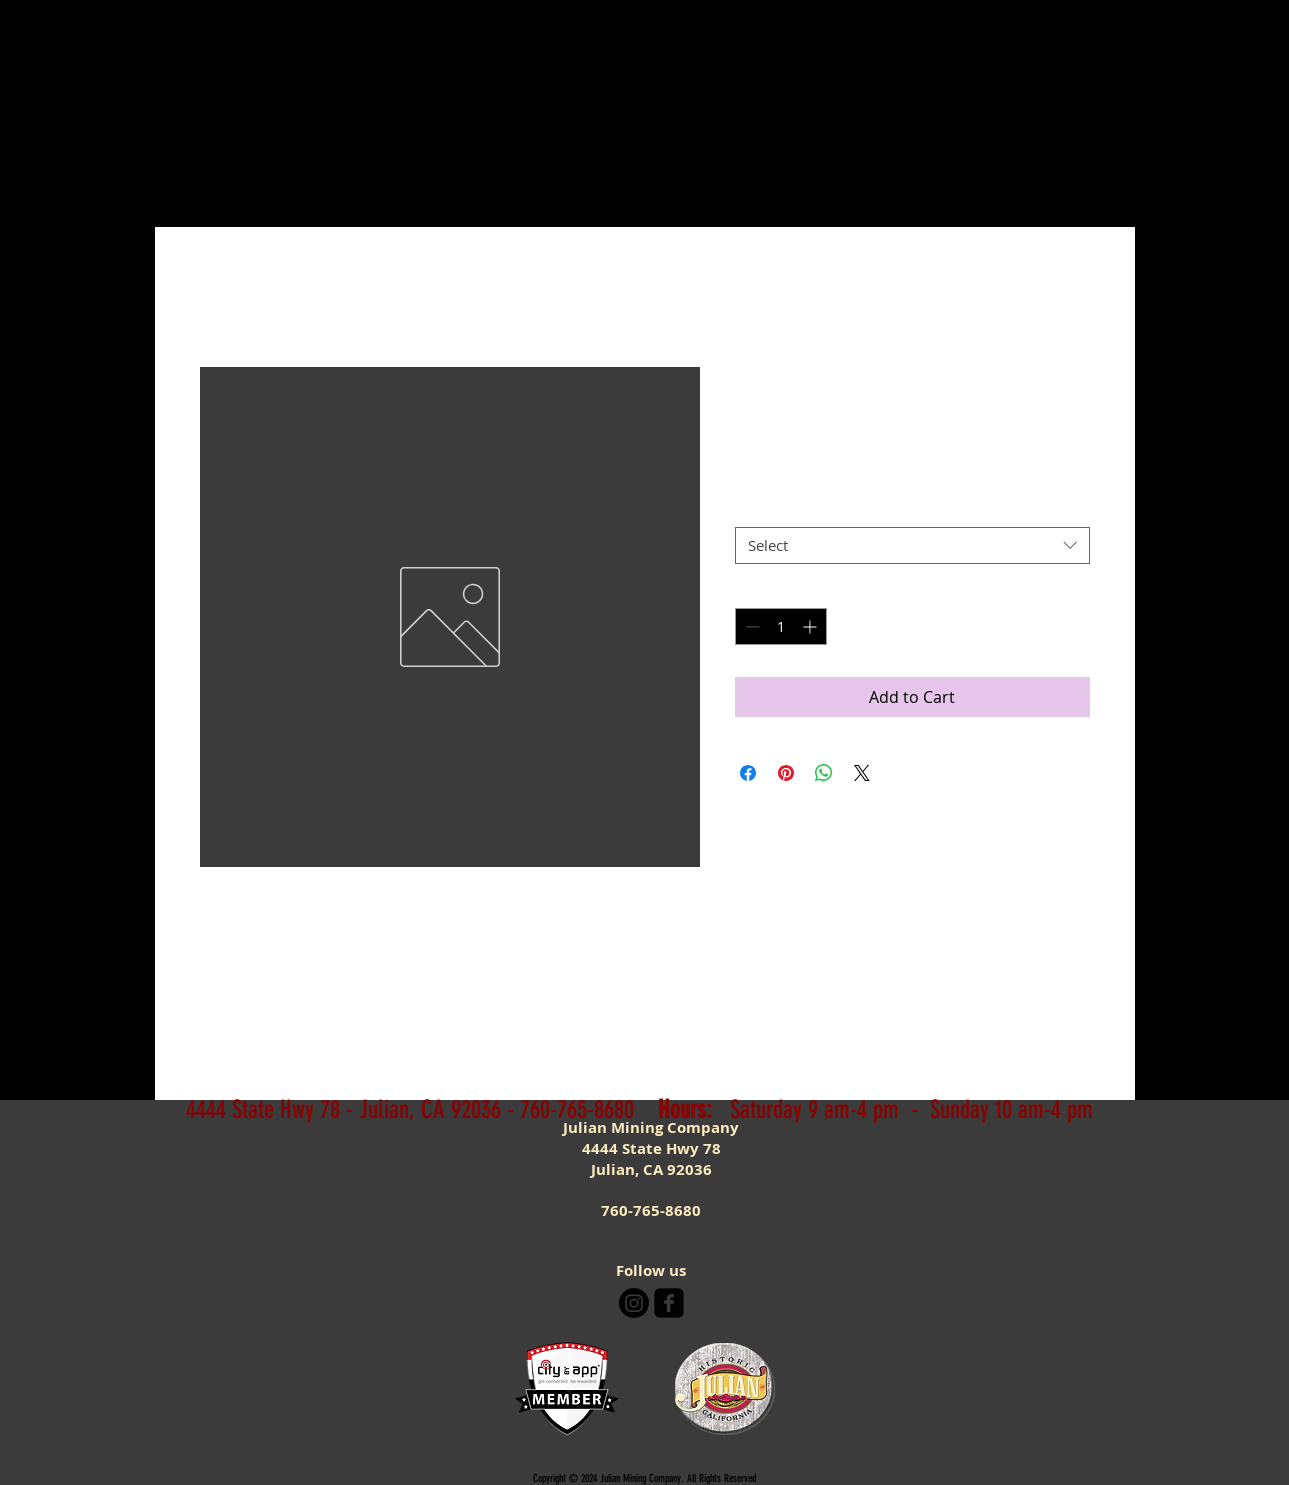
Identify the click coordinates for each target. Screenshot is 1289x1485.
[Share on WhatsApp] (824, 773)
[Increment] (811, 626)
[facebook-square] (669, 1303)
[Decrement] (750, 626)
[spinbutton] (781, 626)
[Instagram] (634, 1303)
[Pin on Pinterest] (786, 773)
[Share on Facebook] (748, 773)
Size (754, 510)
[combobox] (912, 546)
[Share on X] (862, 773)
